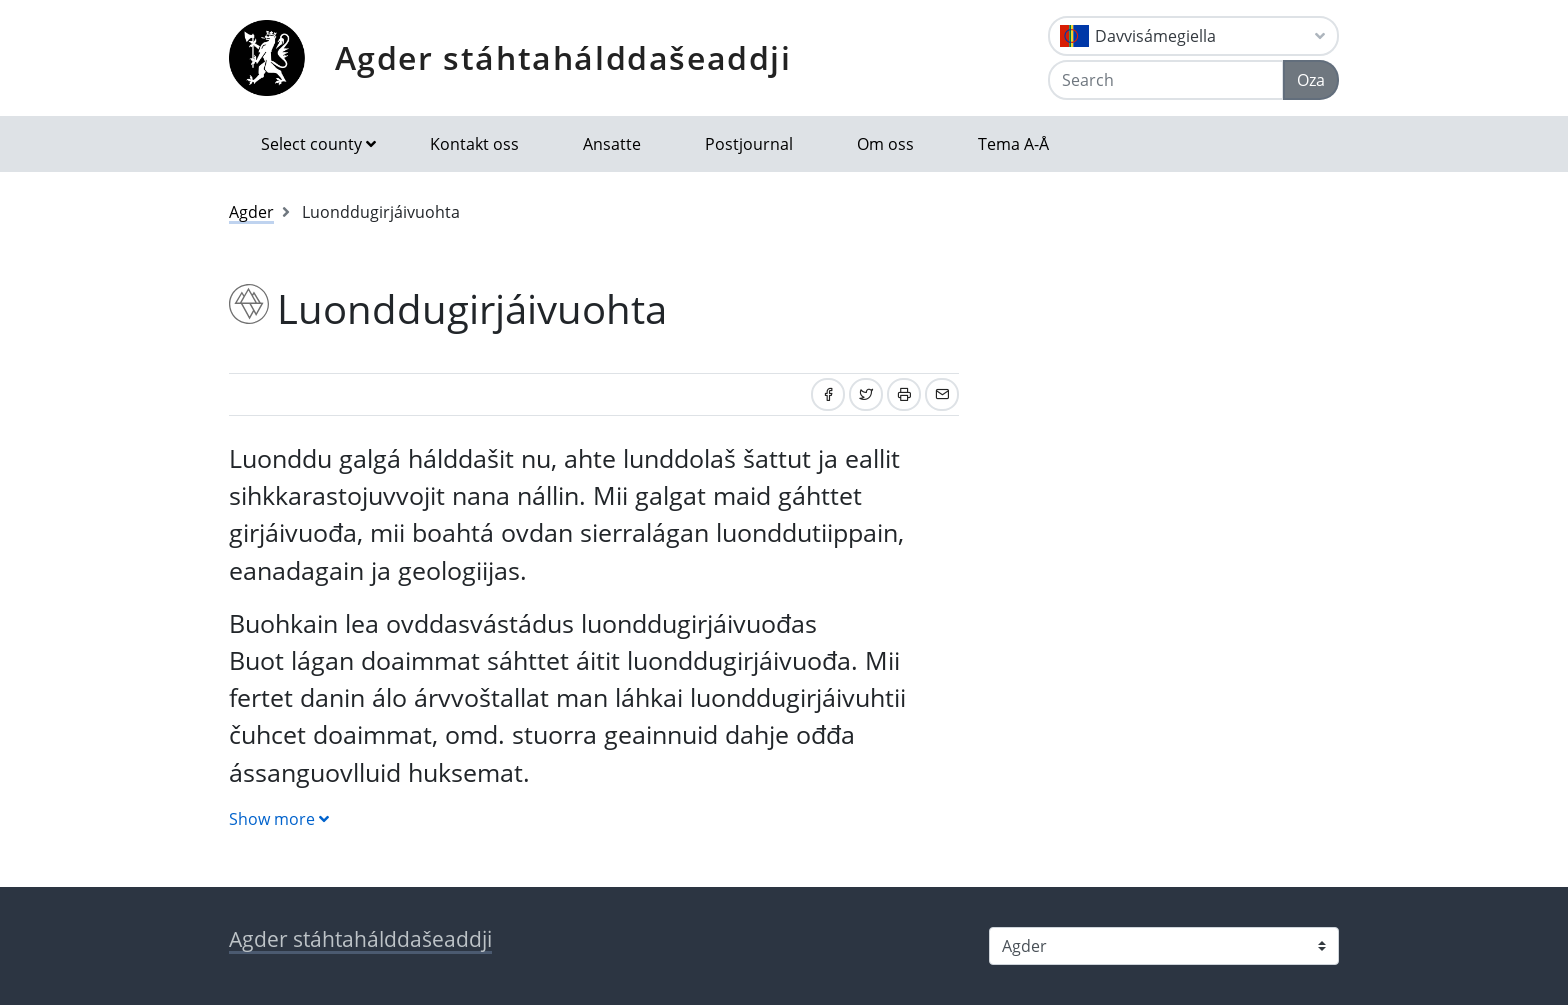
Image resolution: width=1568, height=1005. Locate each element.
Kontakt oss (474, 144)
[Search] (1166, 80)
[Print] (904, 394)
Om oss (885, 144)
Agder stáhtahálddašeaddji (563, 57)
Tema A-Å (1013, 144)
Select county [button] (311, 144)
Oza (1311, 80)
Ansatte (612, 144)
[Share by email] (942, 394)
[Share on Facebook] (828, 394)
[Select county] (1164, 946)
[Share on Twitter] (866, 394)
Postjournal (749, 144)
